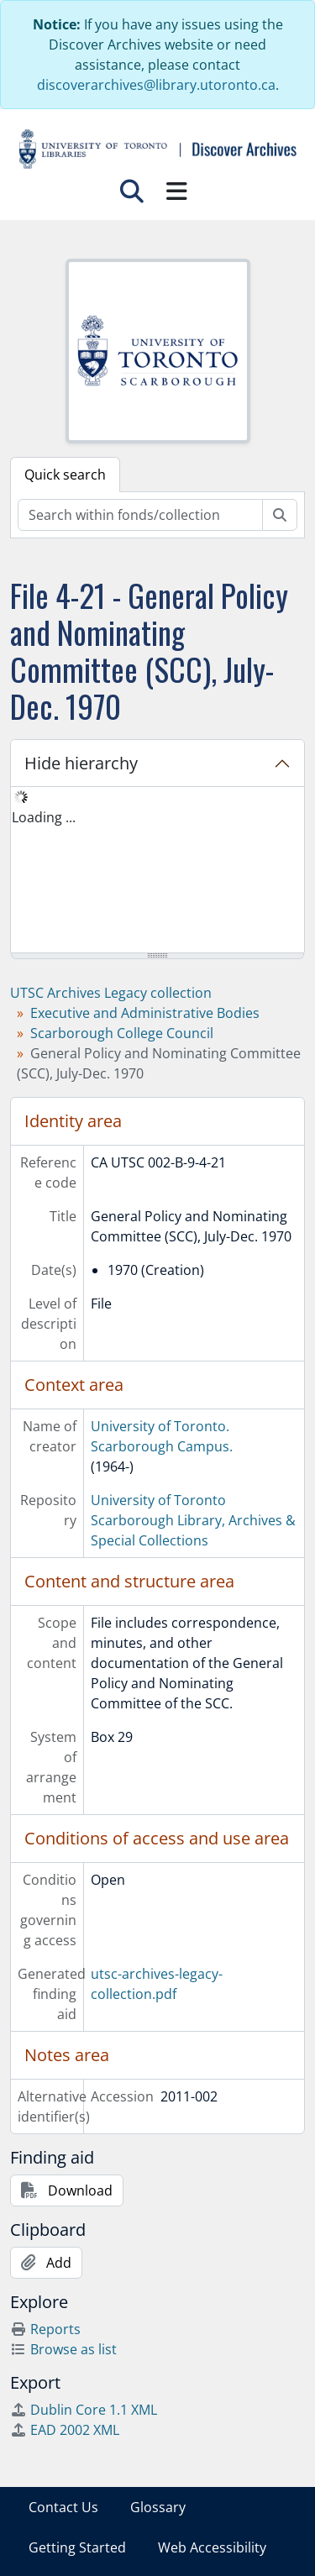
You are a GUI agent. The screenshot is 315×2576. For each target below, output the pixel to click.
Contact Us (63, 2507)
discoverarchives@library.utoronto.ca (156, 85)
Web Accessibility (212, 2547)
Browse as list (63, 2349)
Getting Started (77, 2547)
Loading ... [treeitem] (44, 817)
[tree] (157, 871)
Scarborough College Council (121, 1033)
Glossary (158, 2507)
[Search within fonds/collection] (140, 515)
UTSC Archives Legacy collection (111, 993)
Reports (45, 2329)
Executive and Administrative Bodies (145, 1013)
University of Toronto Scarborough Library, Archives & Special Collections (193, 1520)
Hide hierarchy (81, 763)
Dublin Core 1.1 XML (83, 2409)
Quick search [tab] (65, 474)
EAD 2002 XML (64, 2430)
